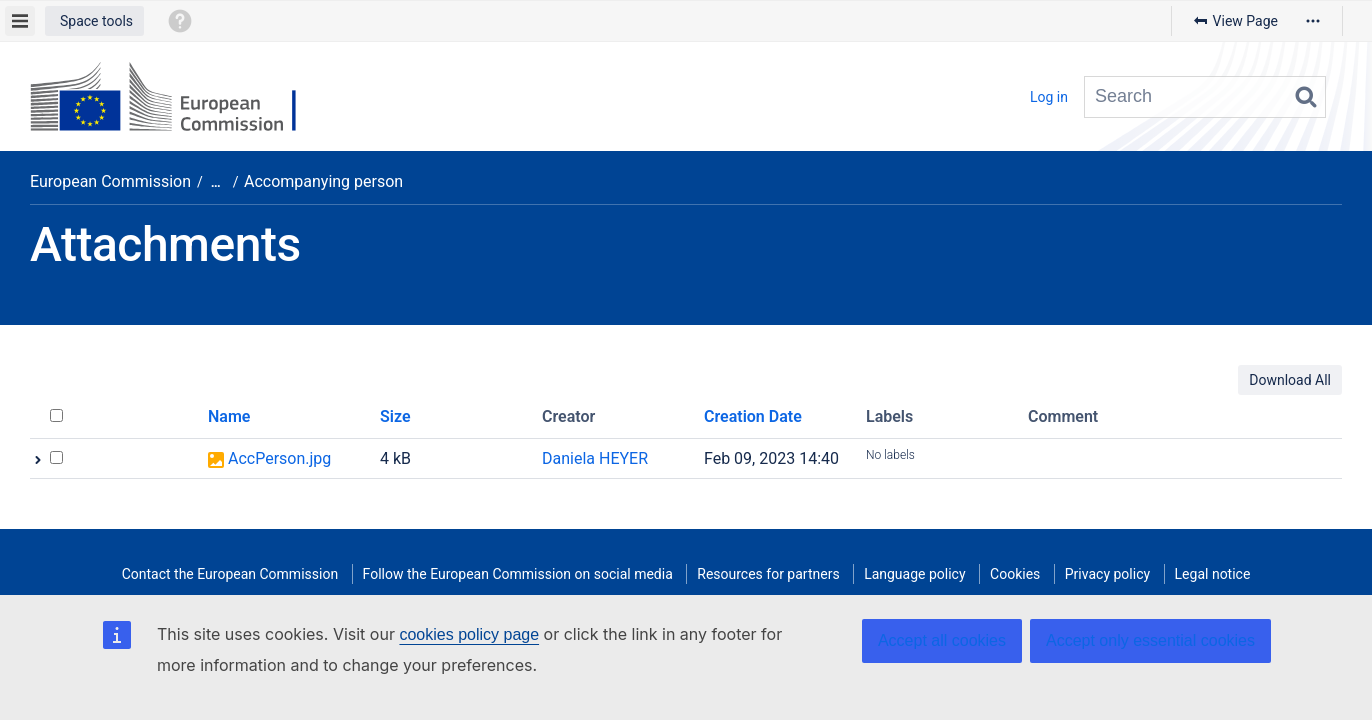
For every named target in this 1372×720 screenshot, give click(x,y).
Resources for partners (768, 574)
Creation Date (753, 416)
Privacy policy (1107, 574)
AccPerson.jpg (279, 458)
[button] (94, 21)
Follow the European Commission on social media (518, 574)
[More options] (1313, 21)
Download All (1290, 380)
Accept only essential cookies (1150, 640)
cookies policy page (469, 634)
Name (229, 416)
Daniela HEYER (595, 458)
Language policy (914, 574)
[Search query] (1205, 97)
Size (395, 416)
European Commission (110, 181)
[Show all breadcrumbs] (216, 182)
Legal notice (1213, 574)
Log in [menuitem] (1049, 97)
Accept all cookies (942, 640)
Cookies (1015, 574)
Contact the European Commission (230, 574)
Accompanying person (323, 181)
